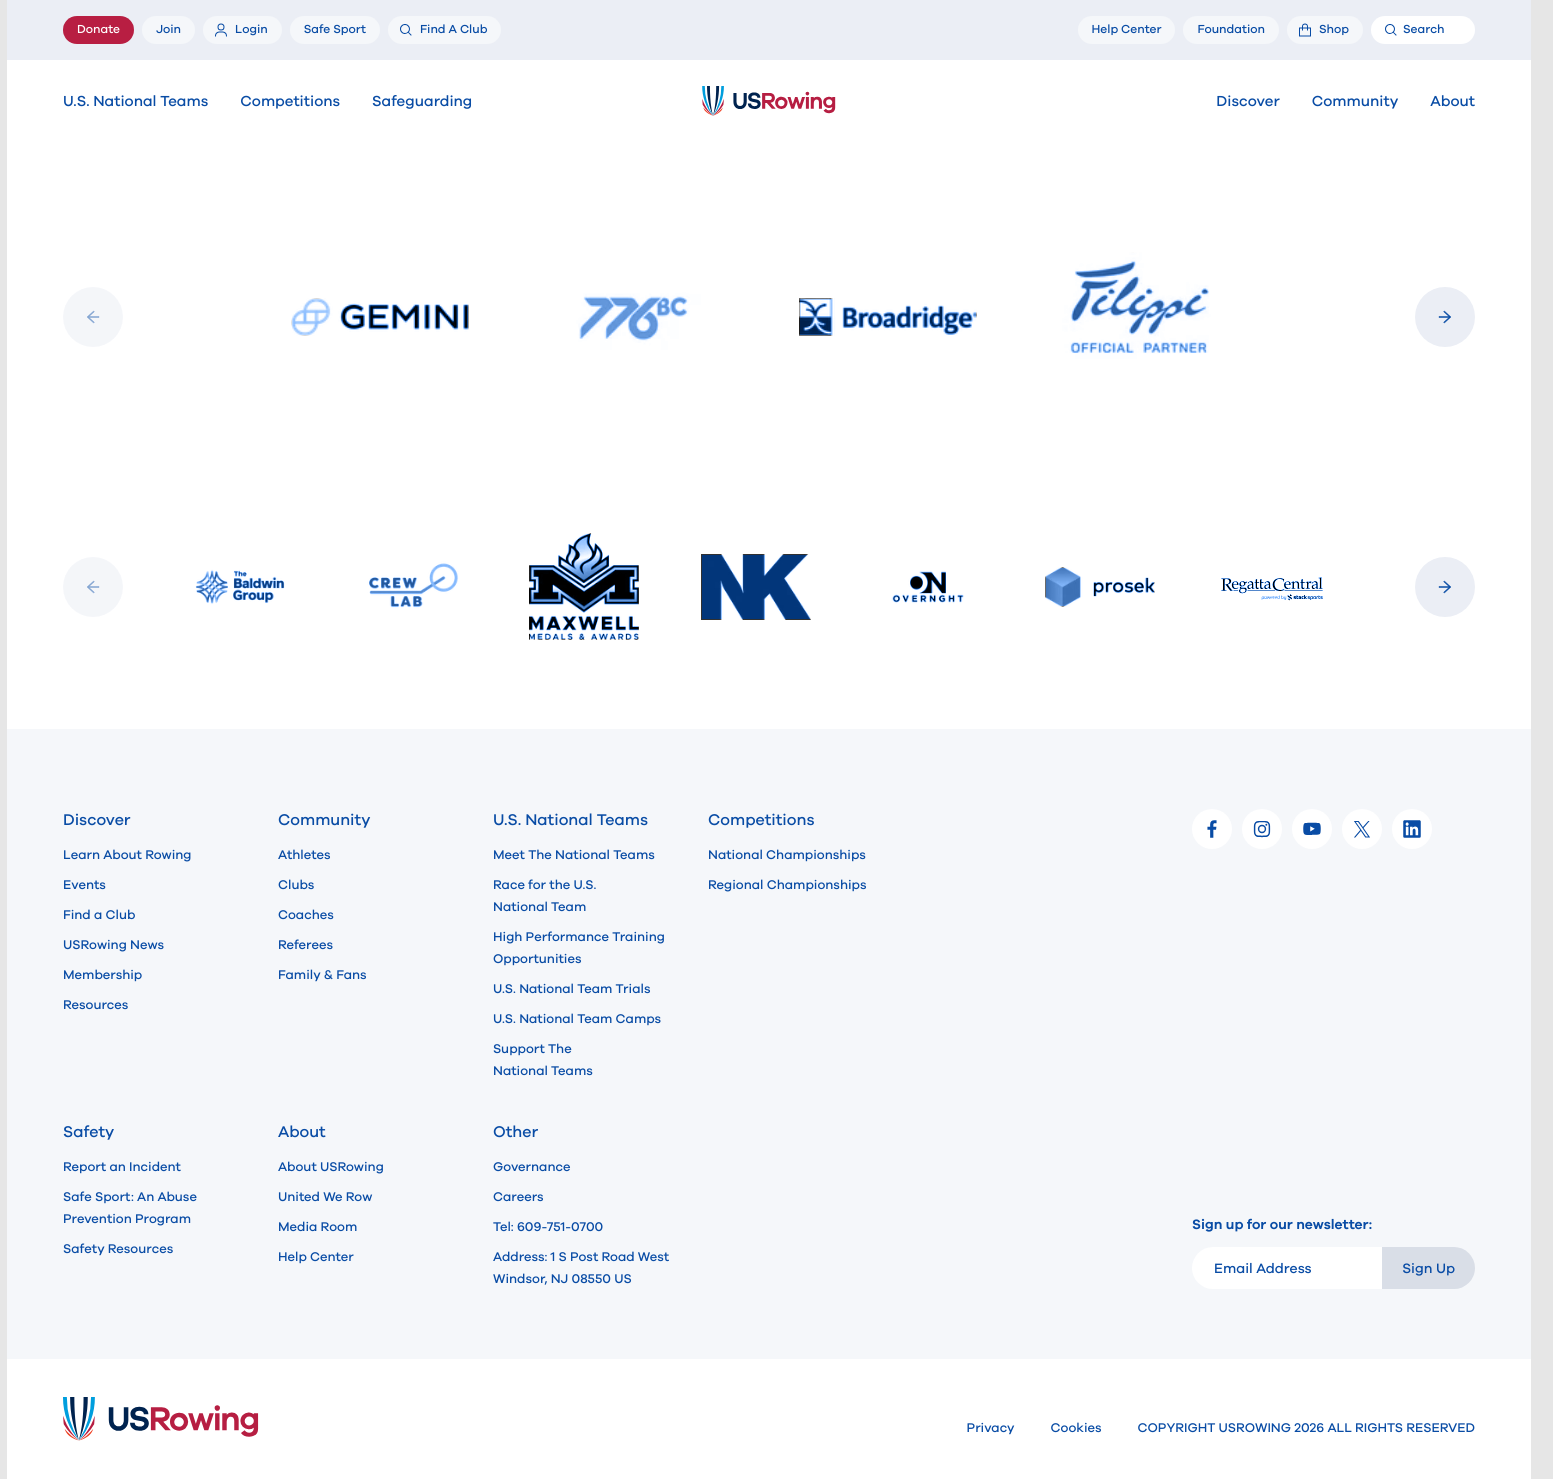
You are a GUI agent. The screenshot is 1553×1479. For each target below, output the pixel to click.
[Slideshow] (769, 317)
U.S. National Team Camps (577, 1019)
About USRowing (331, 1167)
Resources (95, 1005)
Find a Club (99, 915)
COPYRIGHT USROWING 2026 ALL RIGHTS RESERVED (1306, 1428)
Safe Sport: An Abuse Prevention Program (130, 1208)
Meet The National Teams (574, 855)
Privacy (991, 1428)
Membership (102, 975)
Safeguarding (422, 102)
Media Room (317, 1227)
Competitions (290, 102)
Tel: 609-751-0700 (548, 1227)
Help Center (316, 1257)
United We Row (325, 1197)
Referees (305, 945)
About (1452, 102)
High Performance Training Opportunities (579, 948)
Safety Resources (118, 1249)
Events (84, 885)
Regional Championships (787, 885)
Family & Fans (322, 975)
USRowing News (113, 945)
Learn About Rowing (127, 855)
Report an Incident (122, 1167)
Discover (1247, 102)
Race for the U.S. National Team (544, 896)
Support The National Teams (543, 1060)
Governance (531, 1167)
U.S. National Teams (135, 102)
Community (1355, 102)
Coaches (306, 915)
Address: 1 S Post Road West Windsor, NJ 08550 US (581, 1268)
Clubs (296, 885)
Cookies (1076, 1428)
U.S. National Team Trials (571, 989)
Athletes (304, 855)
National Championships (787, 855)
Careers (518, 1197)
